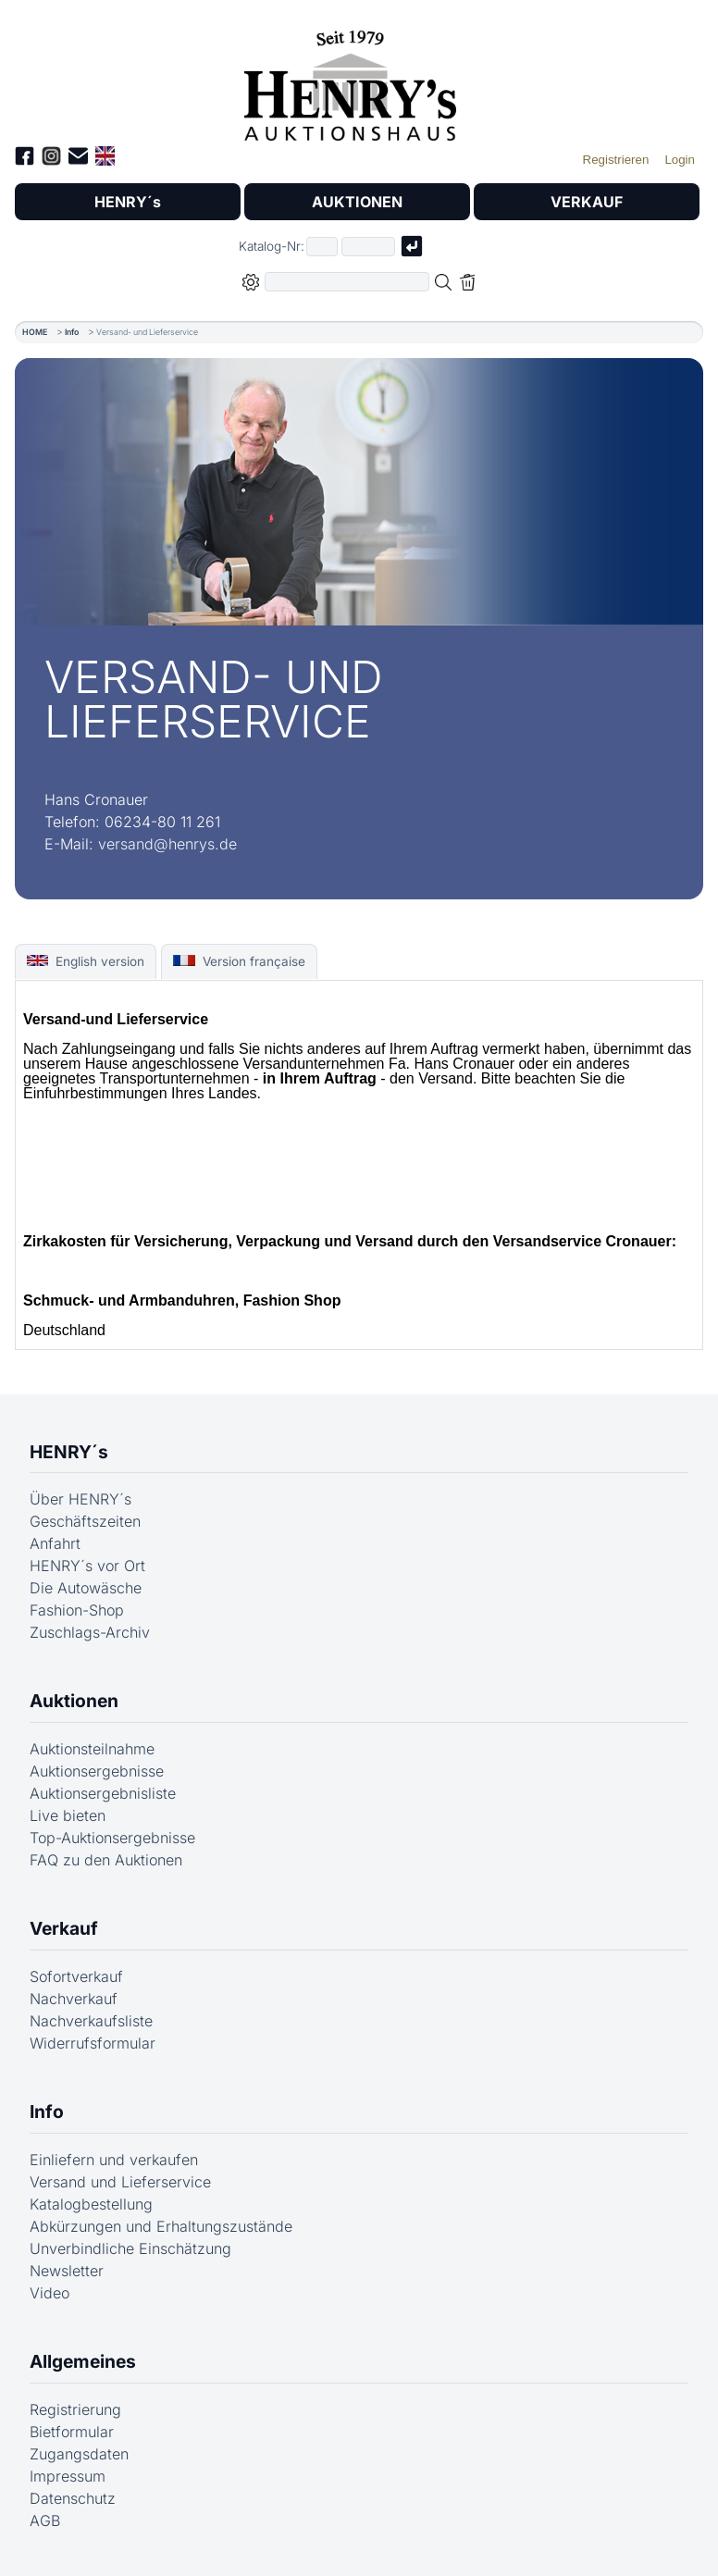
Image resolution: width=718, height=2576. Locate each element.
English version (85, 961)
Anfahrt (55, 1543)
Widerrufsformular (92, 2043)
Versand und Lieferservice (120, 2182)
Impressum (67, 2476)
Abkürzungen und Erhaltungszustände (161, 2226)
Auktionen (74, 1701)
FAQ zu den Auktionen (106, 1860)
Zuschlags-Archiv (90, 1632)
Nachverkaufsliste (91, 2021)
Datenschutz (73, 2498)
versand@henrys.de (167, 844)
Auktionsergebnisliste (103, 1793)
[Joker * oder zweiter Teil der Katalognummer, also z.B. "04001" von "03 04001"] (368, 246)
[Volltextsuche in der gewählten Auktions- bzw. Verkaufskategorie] (347, 281)
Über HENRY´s (80, 1499)
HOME (34, 332)
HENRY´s (127, 201)
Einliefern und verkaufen (114, 2159)
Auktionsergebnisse (97, 1771)
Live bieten (67, 1815)
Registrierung (75, 2409)
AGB (45, 2520)
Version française (238, 961)
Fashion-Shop (77, 1610)
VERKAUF (587, 201)
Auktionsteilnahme (92, 1749)
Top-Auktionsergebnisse (112, 1837)
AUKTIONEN (357, 201)
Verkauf (64, 1928)
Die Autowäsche (86, 1588)
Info (72, 332)
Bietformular (72, 2431)
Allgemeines (83, 2361)
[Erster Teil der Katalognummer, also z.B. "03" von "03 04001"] (322, 246)
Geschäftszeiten (85, 1521)
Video (49, 2293)
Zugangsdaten (79, 2454)
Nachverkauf (74, 1998)
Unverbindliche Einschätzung (130, 2248)
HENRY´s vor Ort (87, 1565)
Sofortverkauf (76, 1976)
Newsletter (67, 2270)
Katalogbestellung (91, 2204)
